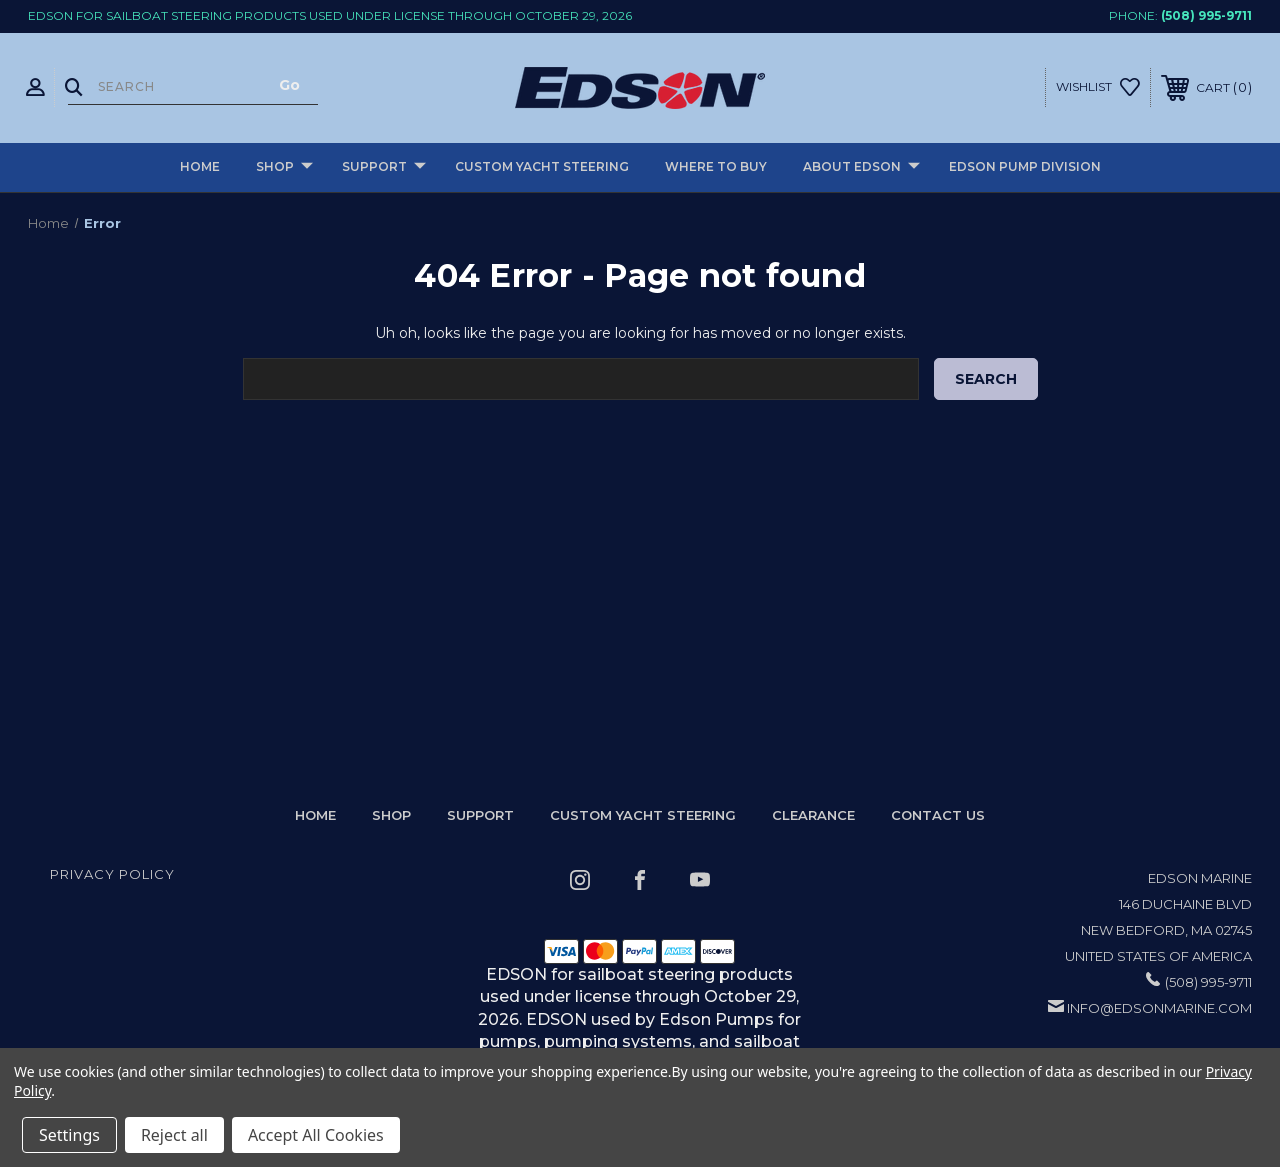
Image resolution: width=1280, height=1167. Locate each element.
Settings (69, 1135)
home (315, 815)
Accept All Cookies (316, 1135)
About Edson (861, 167)
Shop (284, 167)
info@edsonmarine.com (1159, 1008)
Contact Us (938, 815)
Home (200, 166)
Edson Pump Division (1025, 166)
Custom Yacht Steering (542, 166)
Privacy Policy (112, 874)
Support (384, 167)
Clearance (813, 815)
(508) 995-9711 (1206, 15)
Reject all (174, 1135)
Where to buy (716, 166)
